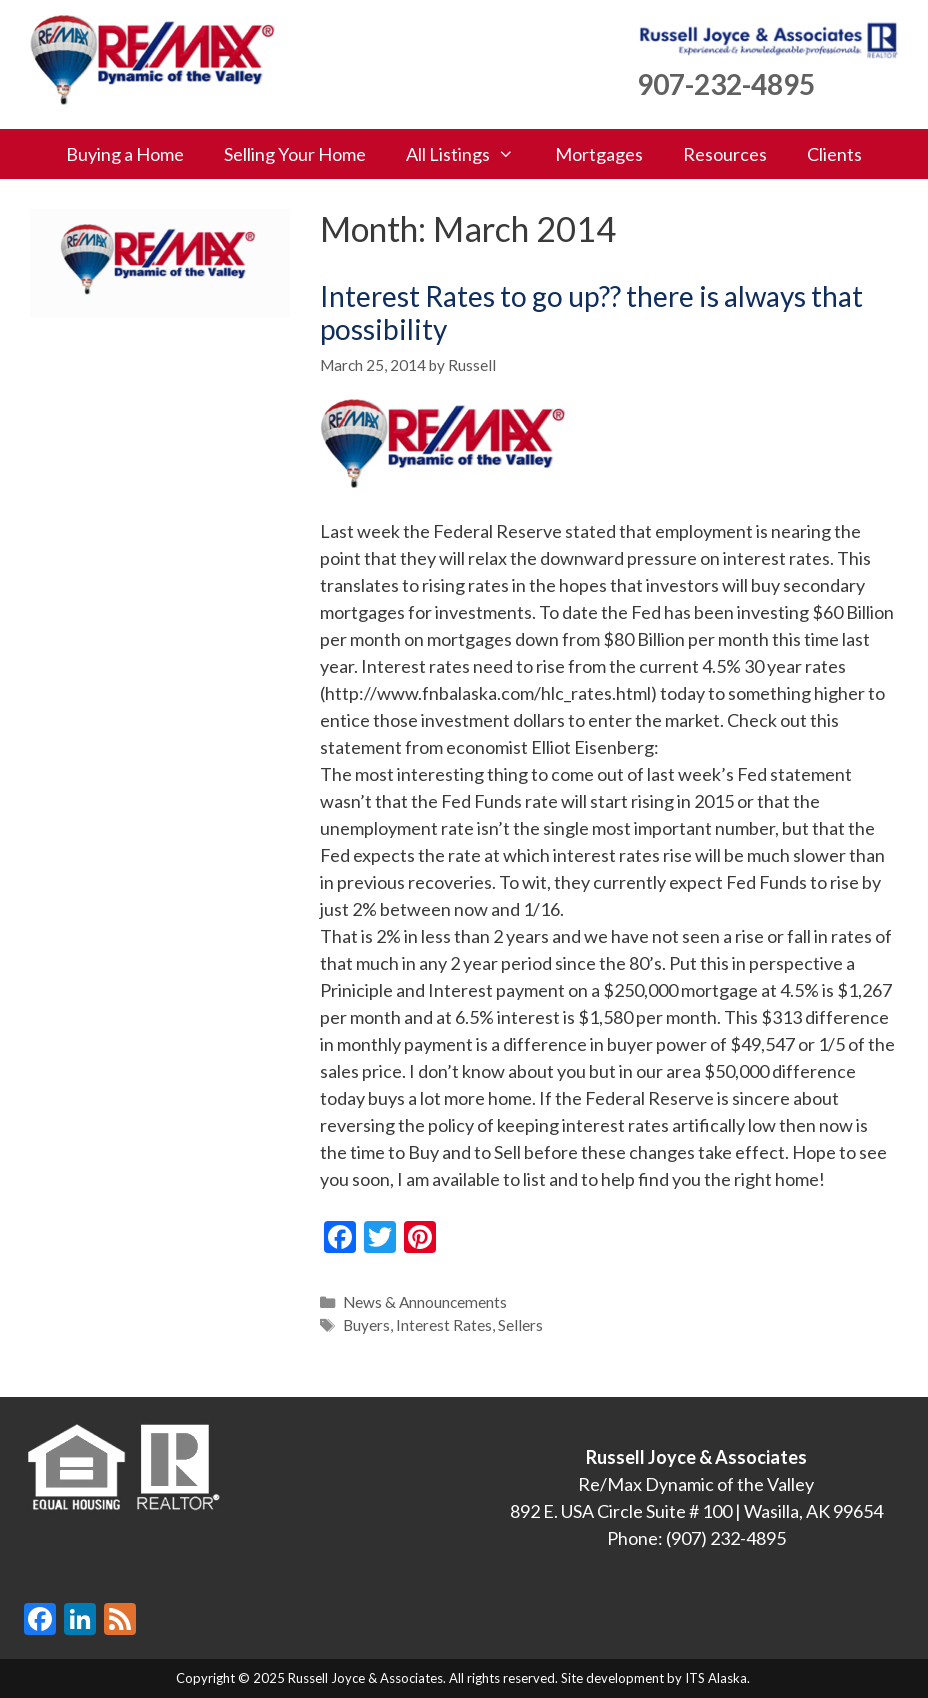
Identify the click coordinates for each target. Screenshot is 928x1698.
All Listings (470, 154)
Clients (834, 154)
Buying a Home (125, 154)
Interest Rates (444, 1325)
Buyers (366, 1325)
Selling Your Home (295, 154)
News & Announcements (425, 1302)
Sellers (520, 1325)
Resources (725, 154)
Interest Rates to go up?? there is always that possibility (591, 313)
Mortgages (599, 154)
